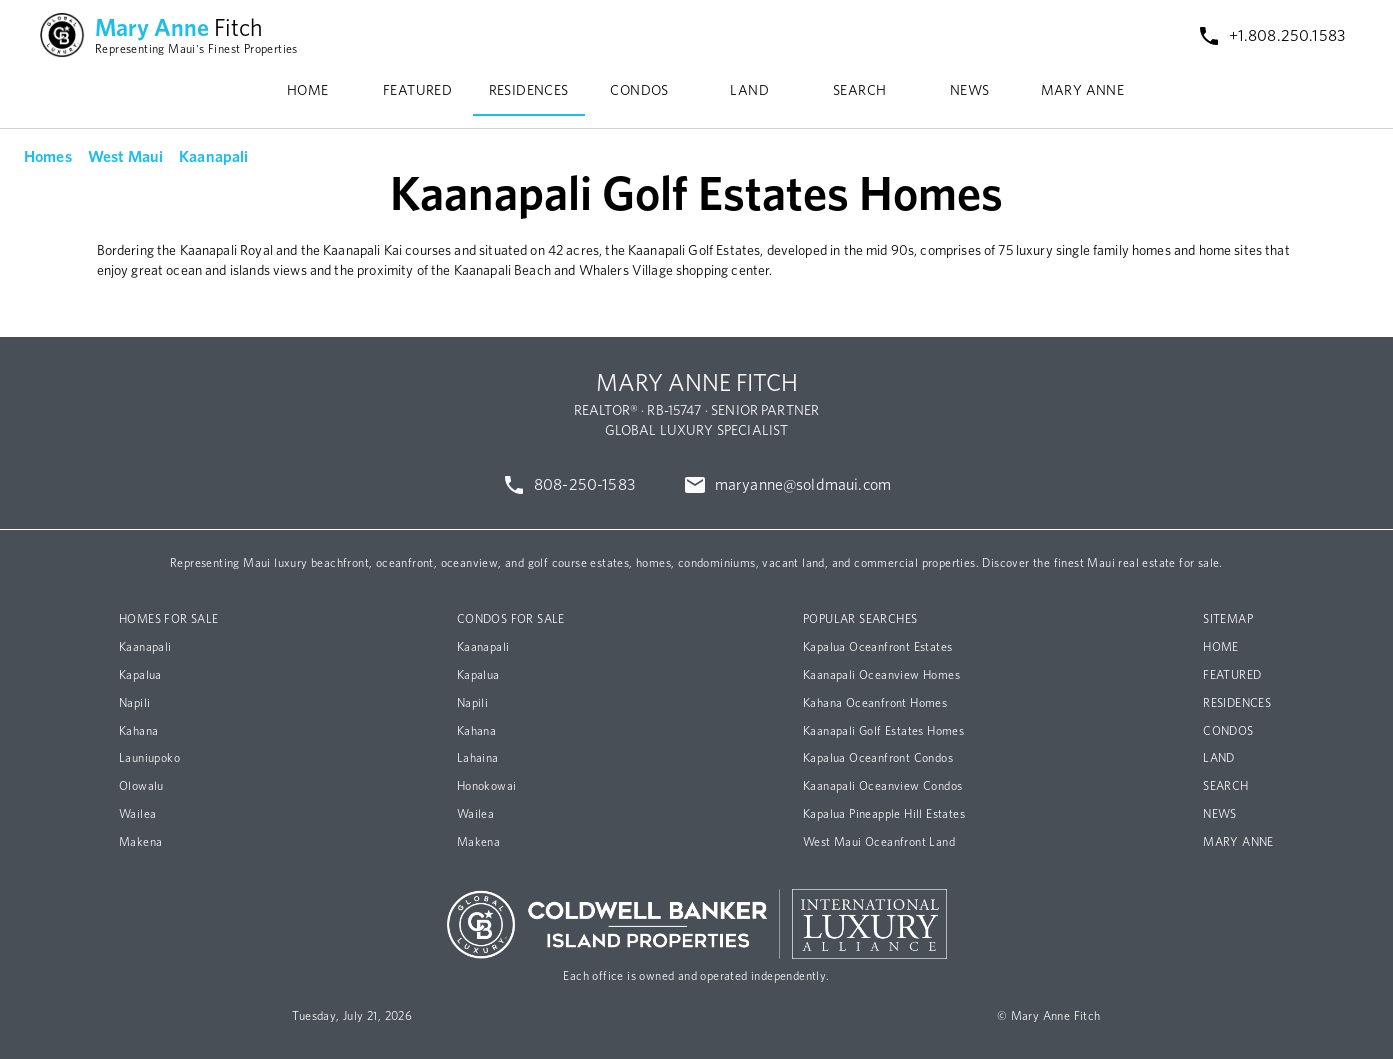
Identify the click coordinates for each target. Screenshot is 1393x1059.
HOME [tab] (308, 91)
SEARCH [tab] (859, 91)
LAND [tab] (749, 91)
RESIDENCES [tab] (529, 91)
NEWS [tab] (970, 91)
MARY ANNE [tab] (1083, 91)
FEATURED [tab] (417, 91)
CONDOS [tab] (639, 91)
